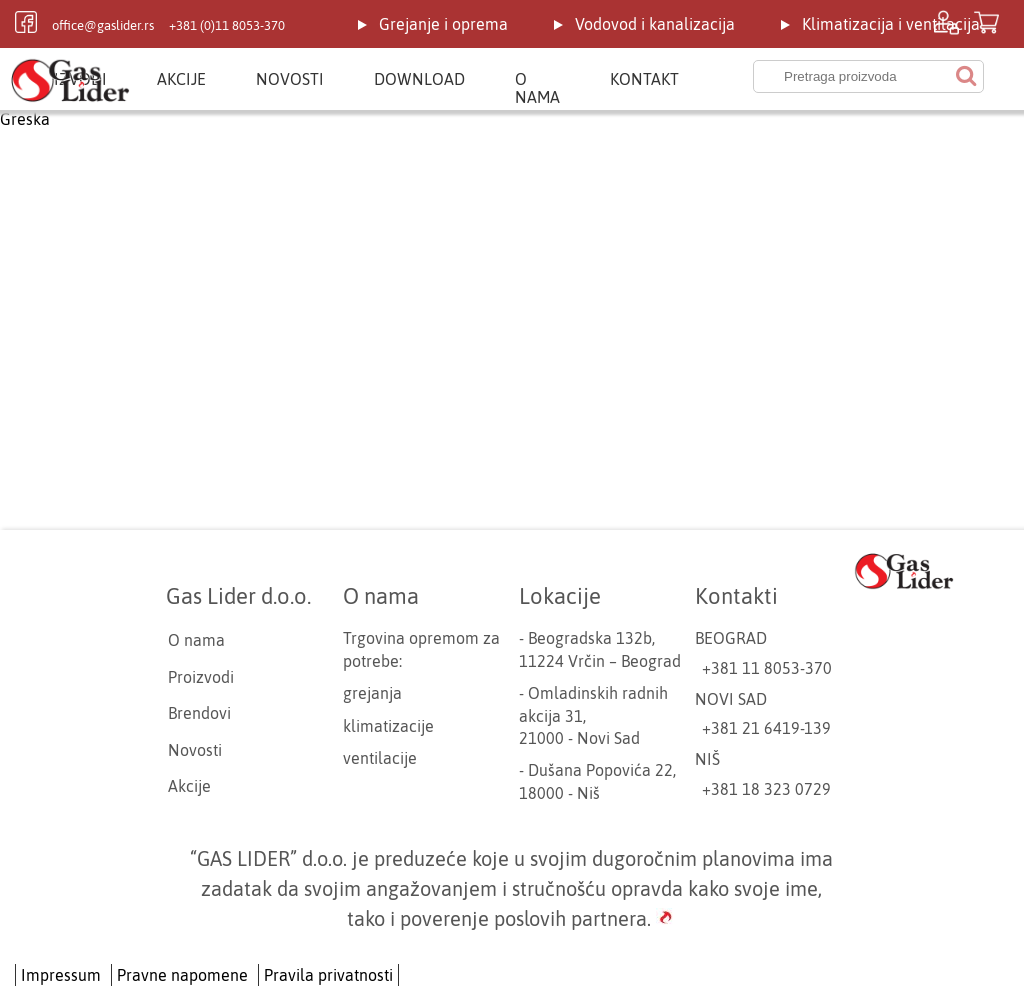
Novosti (290, 79)
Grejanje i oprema (443, 24)
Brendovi (199, 713)
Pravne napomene (182, 975)
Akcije (181, 79)
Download (419, 79)
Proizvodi (201, 677)
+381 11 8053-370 (767, 668)
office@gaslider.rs (103, 25)
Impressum (61, 975)
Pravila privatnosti (328, 975)
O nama (537, 88)
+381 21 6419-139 (766, 728)
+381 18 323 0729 (766, 789)
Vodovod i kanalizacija (655, 24)
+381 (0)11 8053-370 (227, 25)
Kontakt (644, 79)
